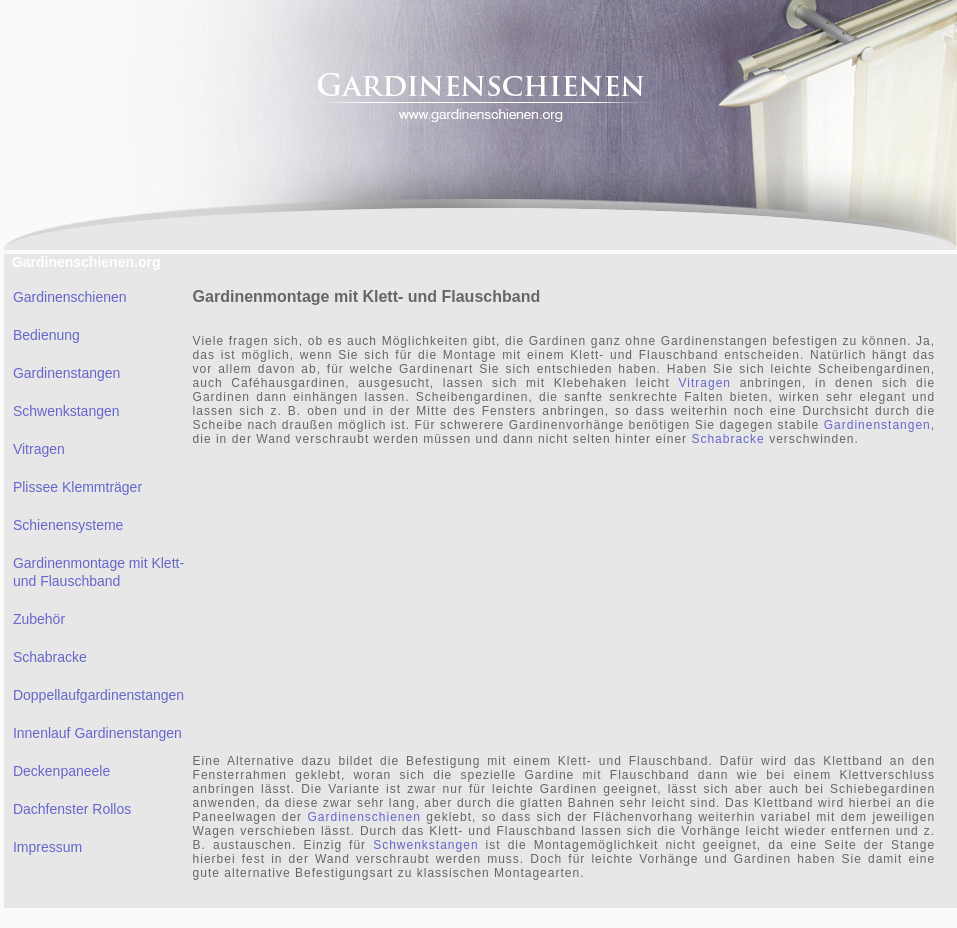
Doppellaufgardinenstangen (98, 695)
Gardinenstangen (66, 373)
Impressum (47, 847)
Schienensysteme (68, 525)
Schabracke (50, 657)
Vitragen (39, 449)
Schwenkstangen (66, 411)
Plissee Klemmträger (77, 487)
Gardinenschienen (70, 297)
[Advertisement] (433, 598)
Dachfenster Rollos (72, 809)
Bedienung (46, 335)
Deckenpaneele (61, 771)
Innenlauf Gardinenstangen (97, 733)
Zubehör (39, 619)
